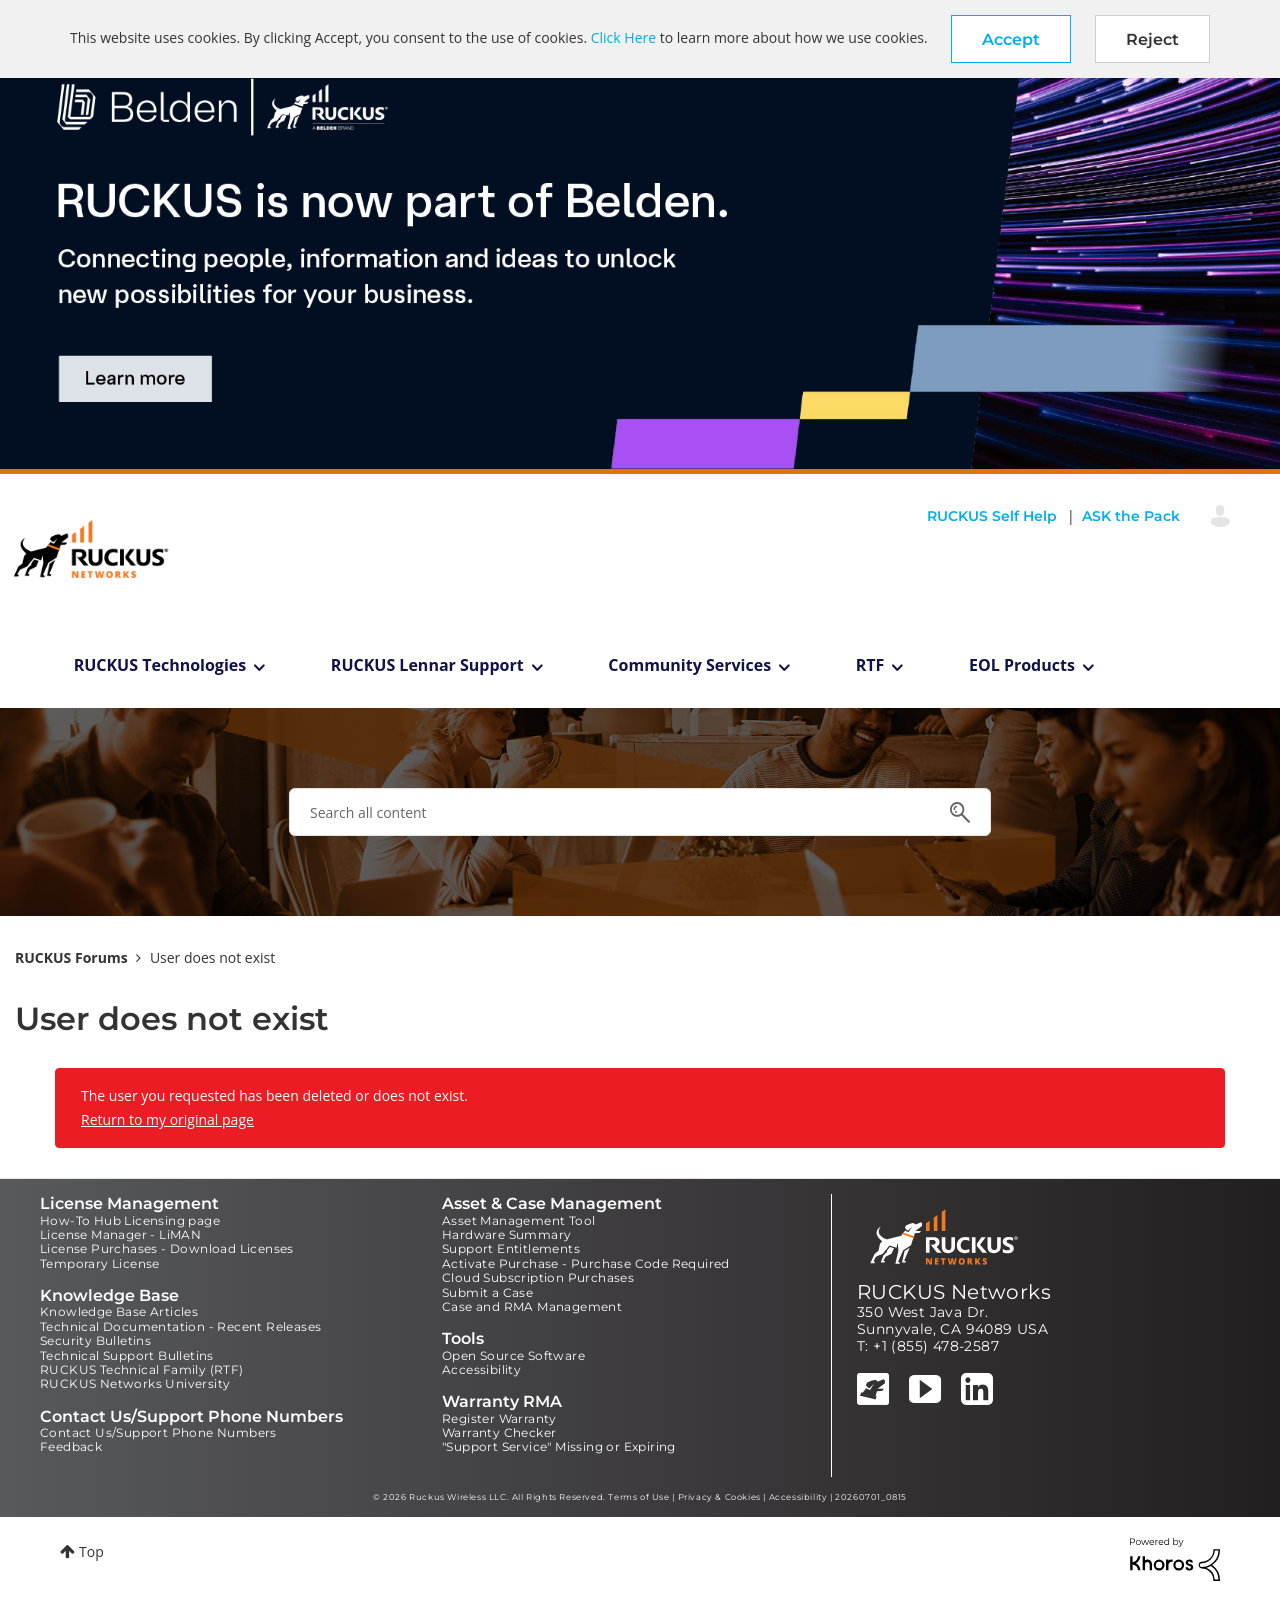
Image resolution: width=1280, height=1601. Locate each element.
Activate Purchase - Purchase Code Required (586, 1263)
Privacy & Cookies (719, 1497)
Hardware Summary (506, 1234)
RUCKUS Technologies (160, 665)
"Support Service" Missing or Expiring (559, 1446)
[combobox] (640, 812)
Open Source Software (513, 1355)
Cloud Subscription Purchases (538, 1277)
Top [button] (91, 1551)
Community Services (689, 665)
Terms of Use (638, 1497)
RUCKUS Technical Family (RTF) (142, 1369)
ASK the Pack (1131, 516)
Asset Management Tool (518, 1220)
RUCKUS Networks (954, 1292)
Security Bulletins (95, 1340)
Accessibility (481, 1369)
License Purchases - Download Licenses (167, 1248)
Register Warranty (499, 1418)
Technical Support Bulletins (127, 1355)
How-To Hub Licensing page (130, 1220)
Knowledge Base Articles (119, 1311)
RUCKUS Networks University (135, 1383)
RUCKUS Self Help (992, 516)
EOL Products (1022, 665)
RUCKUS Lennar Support (427, 665)
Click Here (623, 37)
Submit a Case (487, 1292)
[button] (1011, 39)
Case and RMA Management (532, 1306)
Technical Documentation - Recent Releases (180, 1326)
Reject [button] (1152, 39)
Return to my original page (167, 1119)
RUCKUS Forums (71, 957)
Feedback (71, 1446)
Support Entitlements (511, 1248)
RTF (870, 665)
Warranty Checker (499, 1432)
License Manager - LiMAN (120, 1234)
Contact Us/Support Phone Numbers (158, 1432)
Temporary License (100, 1263)
